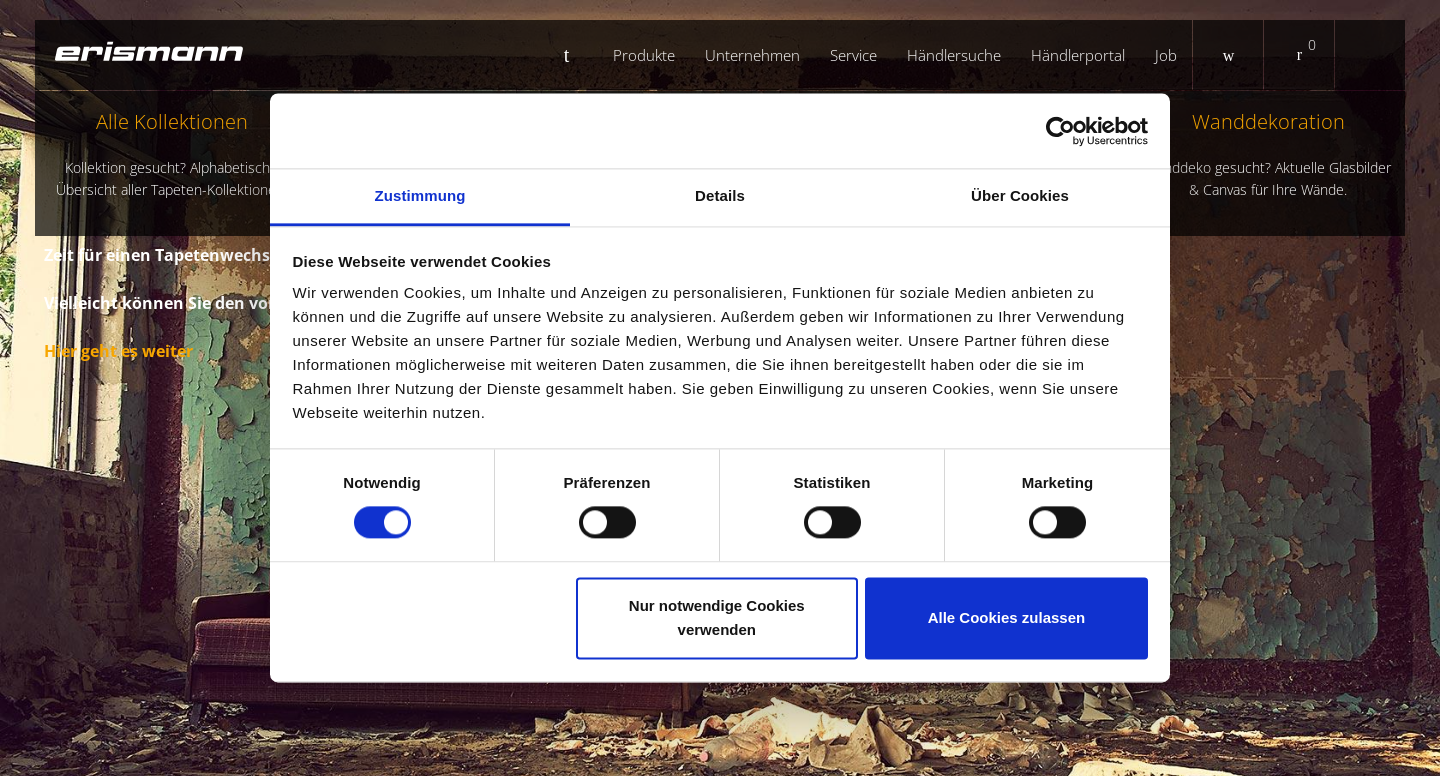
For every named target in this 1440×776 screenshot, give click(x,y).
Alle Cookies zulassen (1007, 617)
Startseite (574, 55)
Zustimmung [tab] (420, 195)
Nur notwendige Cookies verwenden (717, 617)
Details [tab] (720, 195)
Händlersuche (954, 55)
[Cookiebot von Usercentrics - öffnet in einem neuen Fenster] (1060, 131)
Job (1166, 55)
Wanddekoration (1268, 154)
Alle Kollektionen (172, 154)
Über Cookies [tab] (1020, 195)
